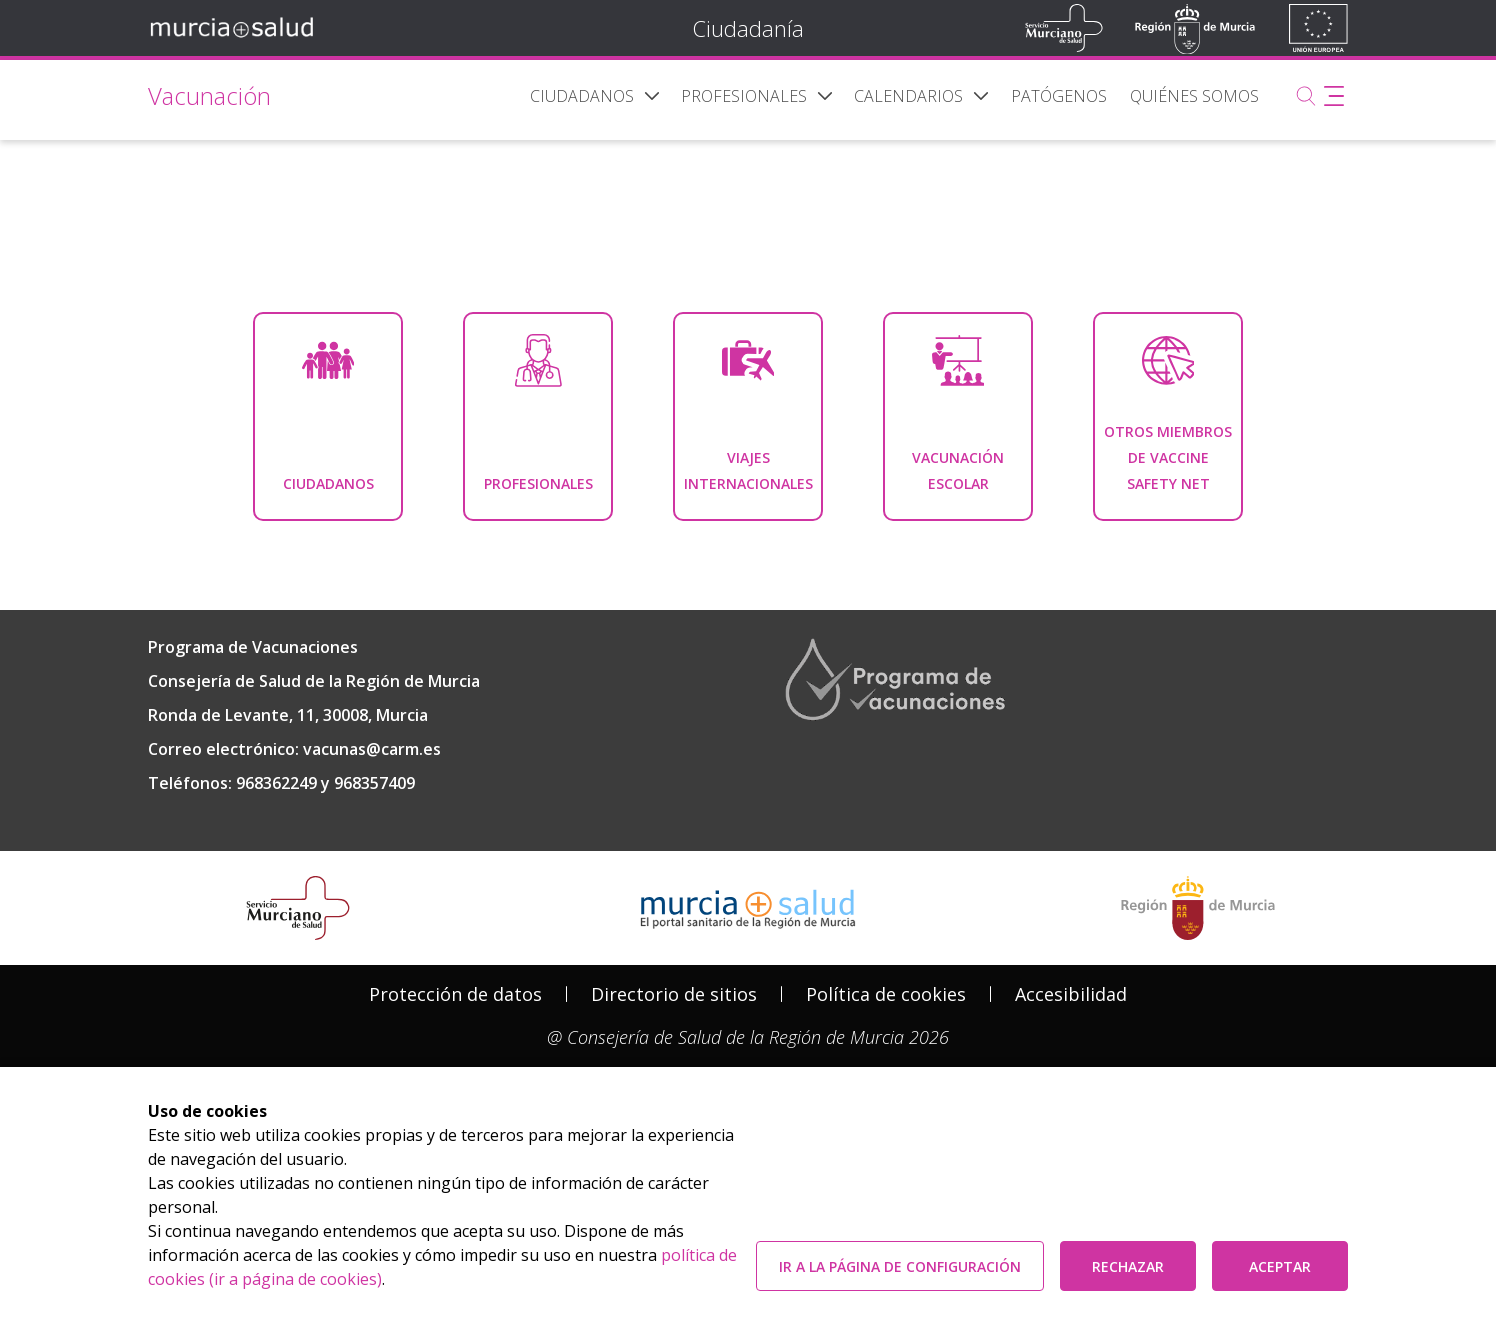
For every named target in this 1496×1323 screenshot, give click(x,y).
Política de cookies (886, 994)
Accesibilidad (1071, 994)
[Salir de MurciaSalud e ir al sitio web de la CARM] (1198, 908)
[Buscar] (1306, 96)
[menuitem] (582, 96)
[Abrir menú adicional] (1334, 96)
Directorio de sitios (674, 994)
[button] (652, 96)
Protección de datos (455, 994)
